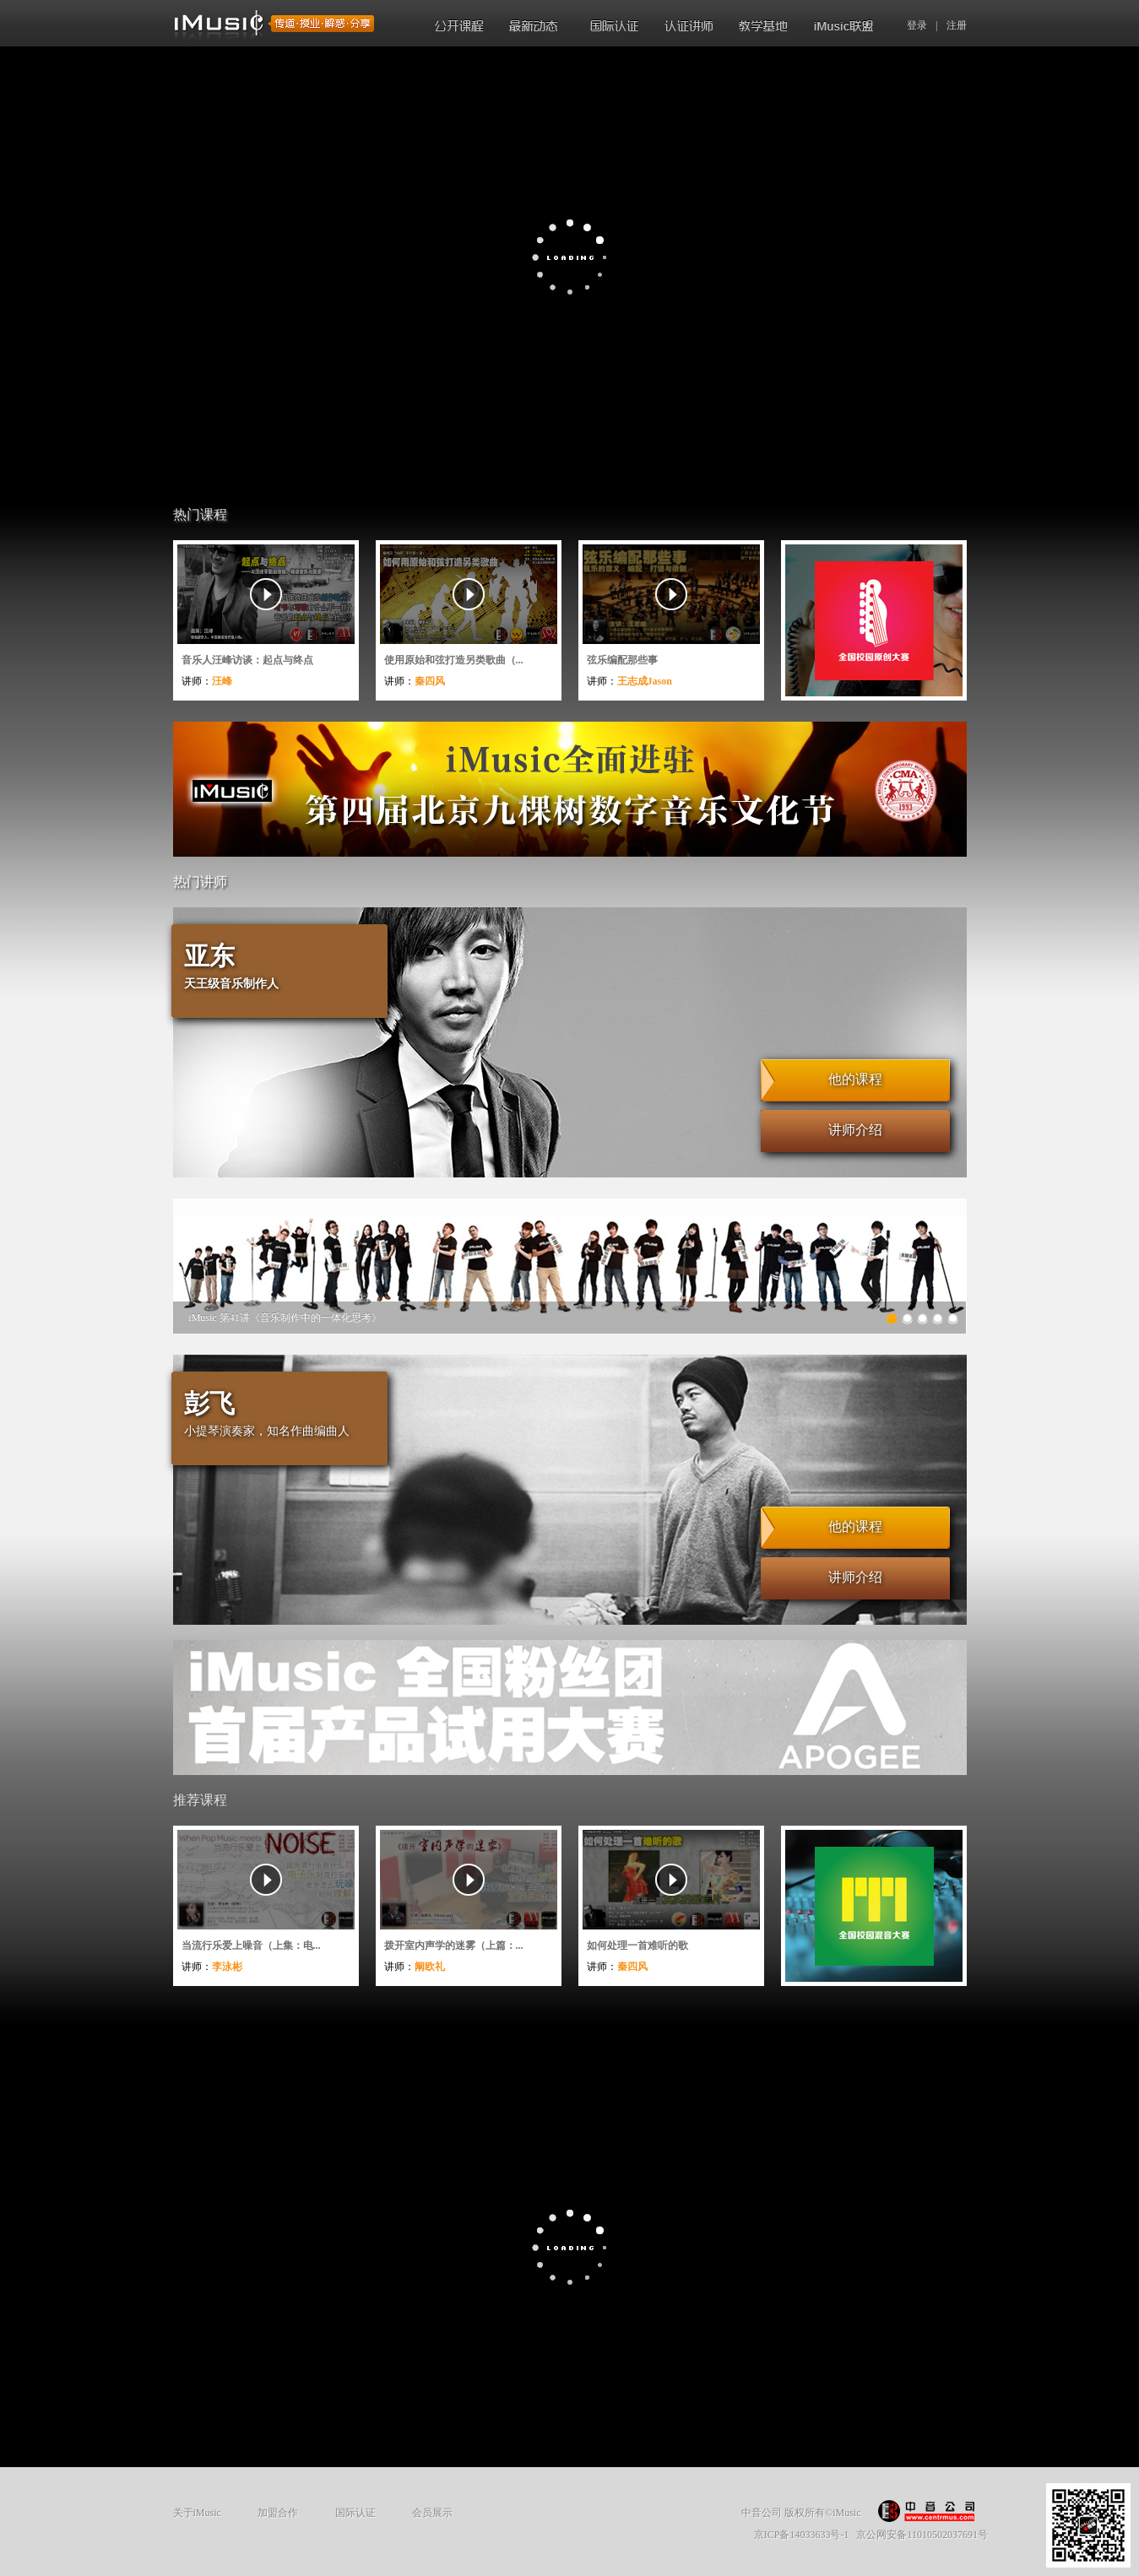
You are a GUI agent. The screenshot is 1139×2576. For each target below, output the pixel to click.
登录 (917, 25)
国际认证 (355, 2513)
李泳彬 (227, 1967)
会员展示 (432, 2513)
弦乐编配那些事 (622, 660)
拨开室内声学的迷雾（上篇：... (453, 1945)
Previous (178, 1277)
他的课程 (855, 1079)
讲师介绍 (855, 1130)
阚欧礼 (430, 1967)
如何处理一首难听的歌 (637, 1945)
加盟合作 (278, 2513)
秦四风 (430, 681)
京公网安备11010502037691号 (922, 2535)
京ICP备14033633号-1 (801, 2535)
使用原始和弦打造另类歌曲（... (453, 660)
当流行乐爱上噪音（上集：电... (251, 1945)
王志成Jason (644, 681)
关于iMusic (197, 2513)
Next (962, 1277)
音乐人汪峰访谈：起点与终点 (247, 660)
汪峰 (222, 681)
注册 (956, 25)
